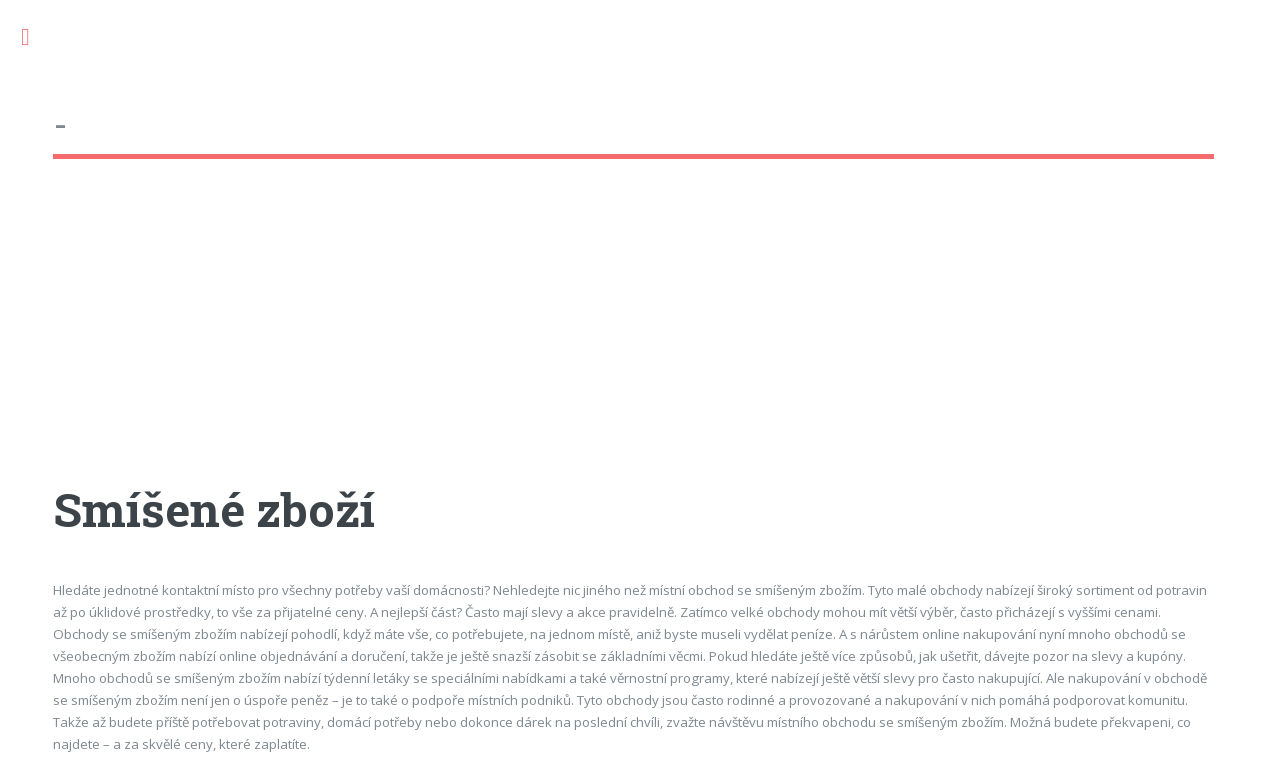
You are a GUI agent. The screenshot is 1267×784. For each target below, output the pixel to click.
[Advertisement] (633, 339)
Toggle (36, 37)
